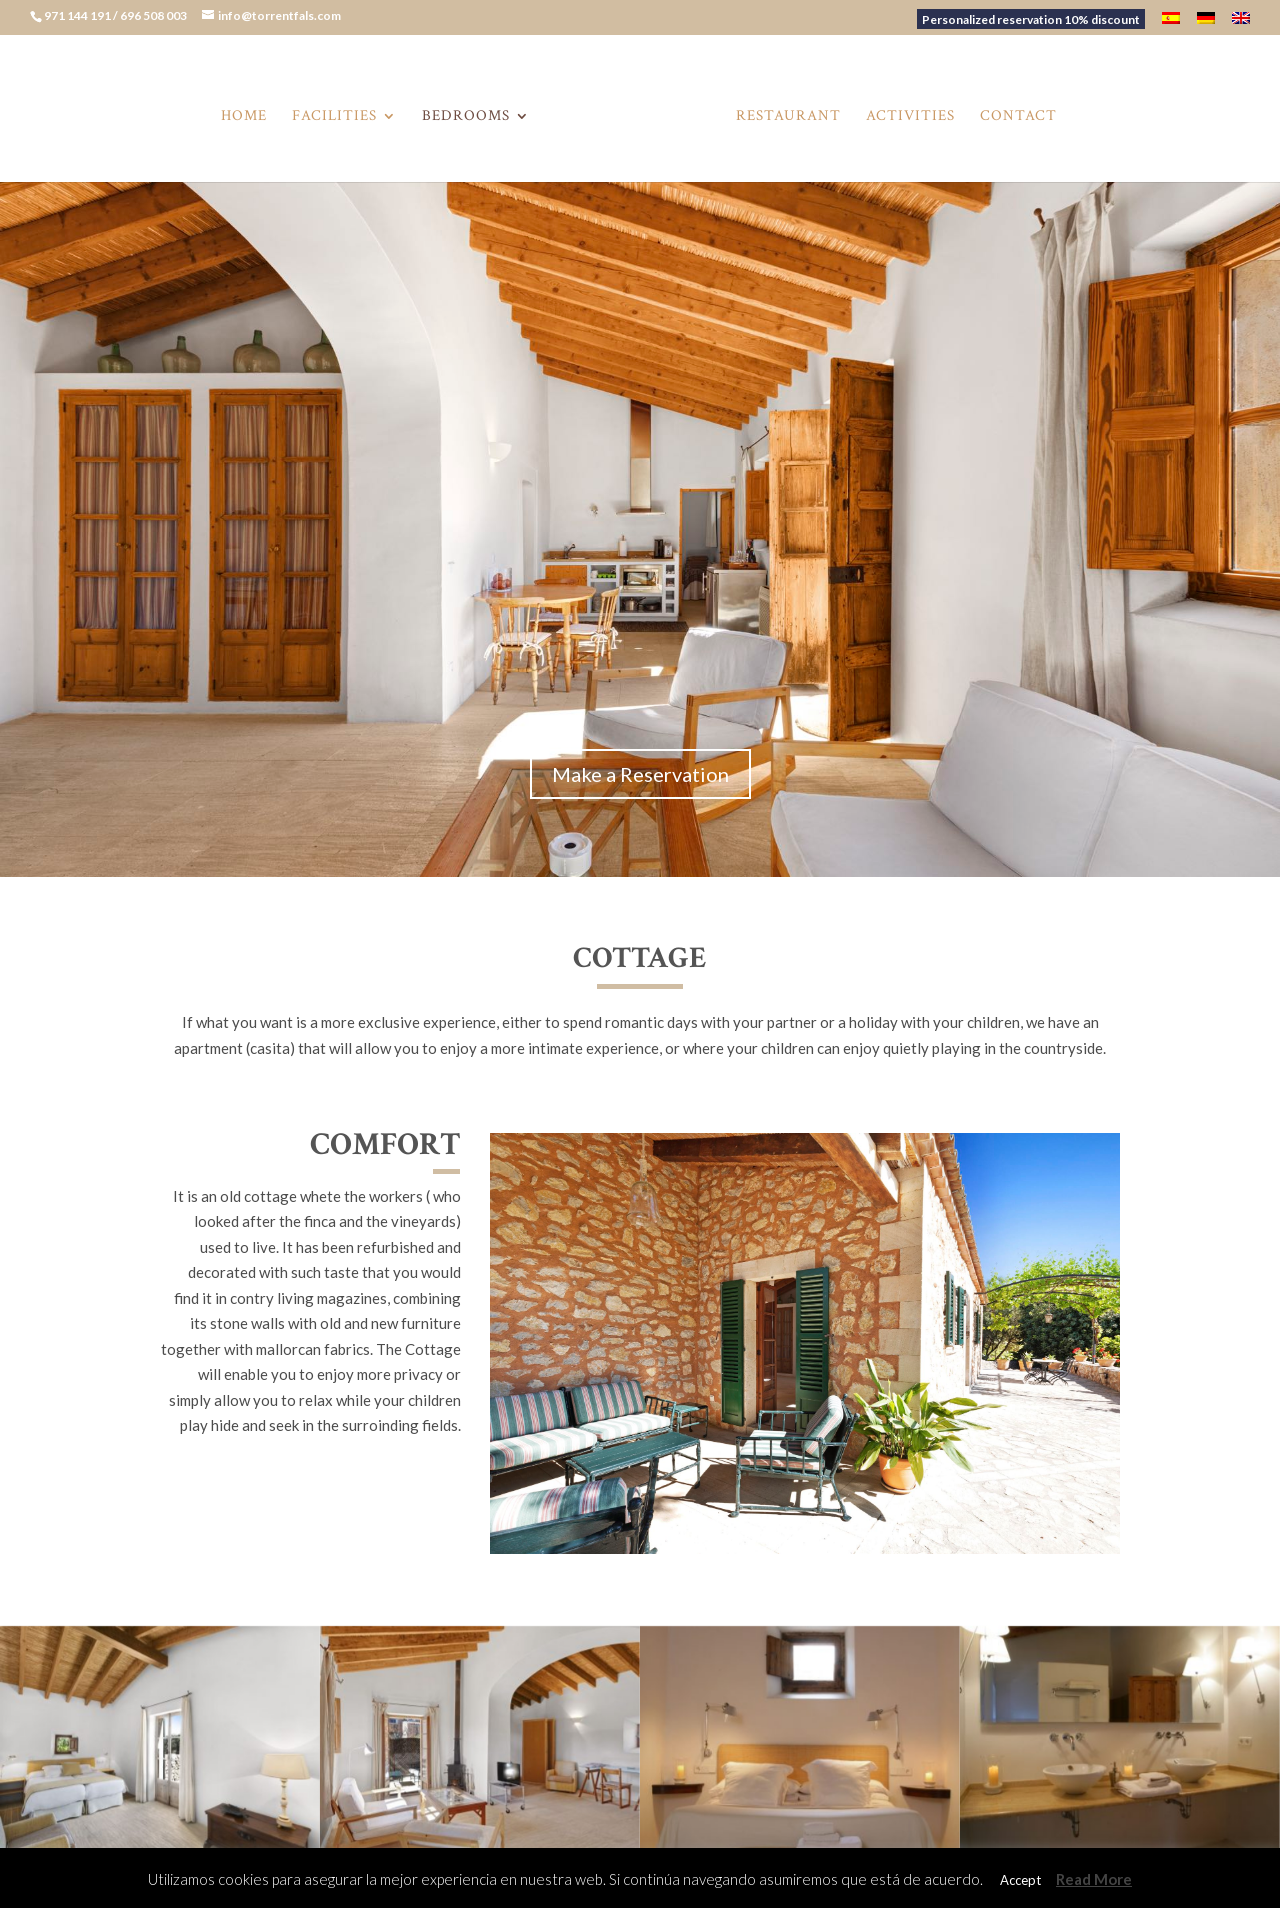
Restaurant (782, 113)
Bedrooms (472, 113)
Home (250, 113)
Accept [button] (1020, 1880)
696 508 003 (154, 15)
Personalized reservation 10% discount (1031, 19)
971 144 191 (78, 15)
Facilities (340, 113)
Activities (904, 113)
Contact (1012, 113)
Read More (1094, 1879)
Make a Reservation (640, 774)
